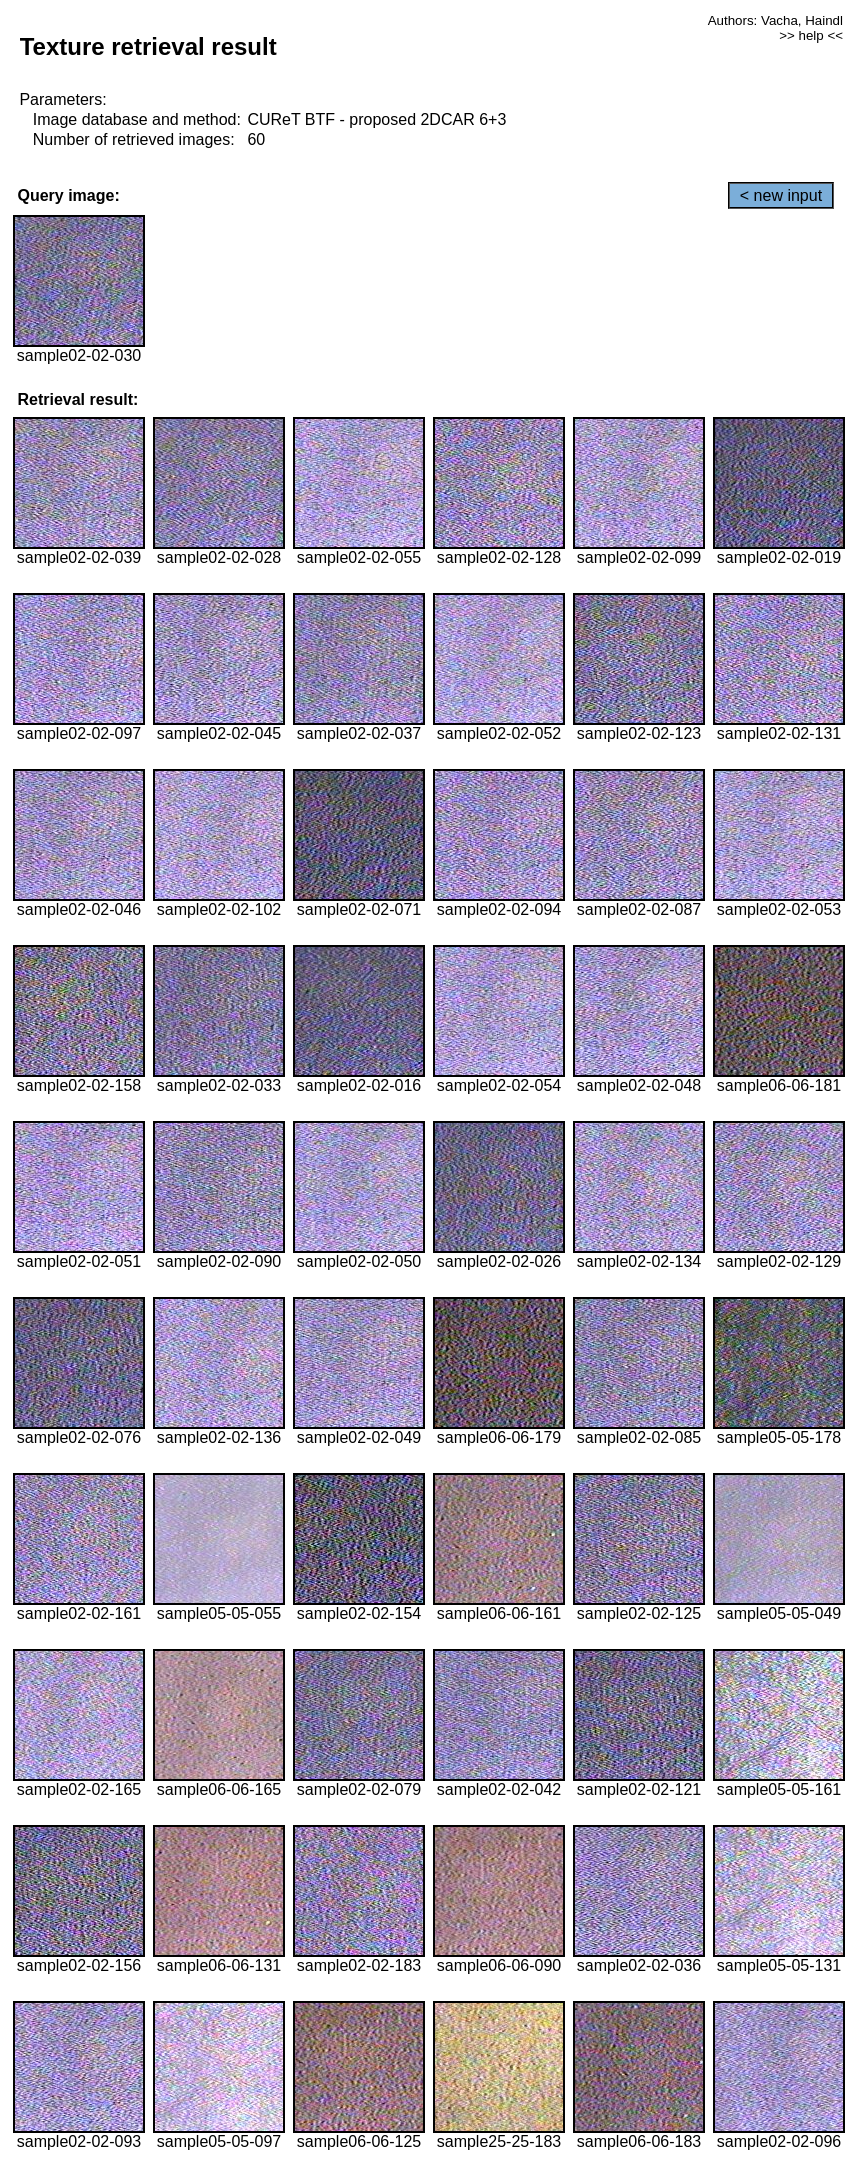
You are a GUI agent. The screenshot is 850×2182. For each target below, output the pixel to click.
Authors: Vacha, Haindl (775, 20)
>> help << (811, 35)
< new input (781, 195)
